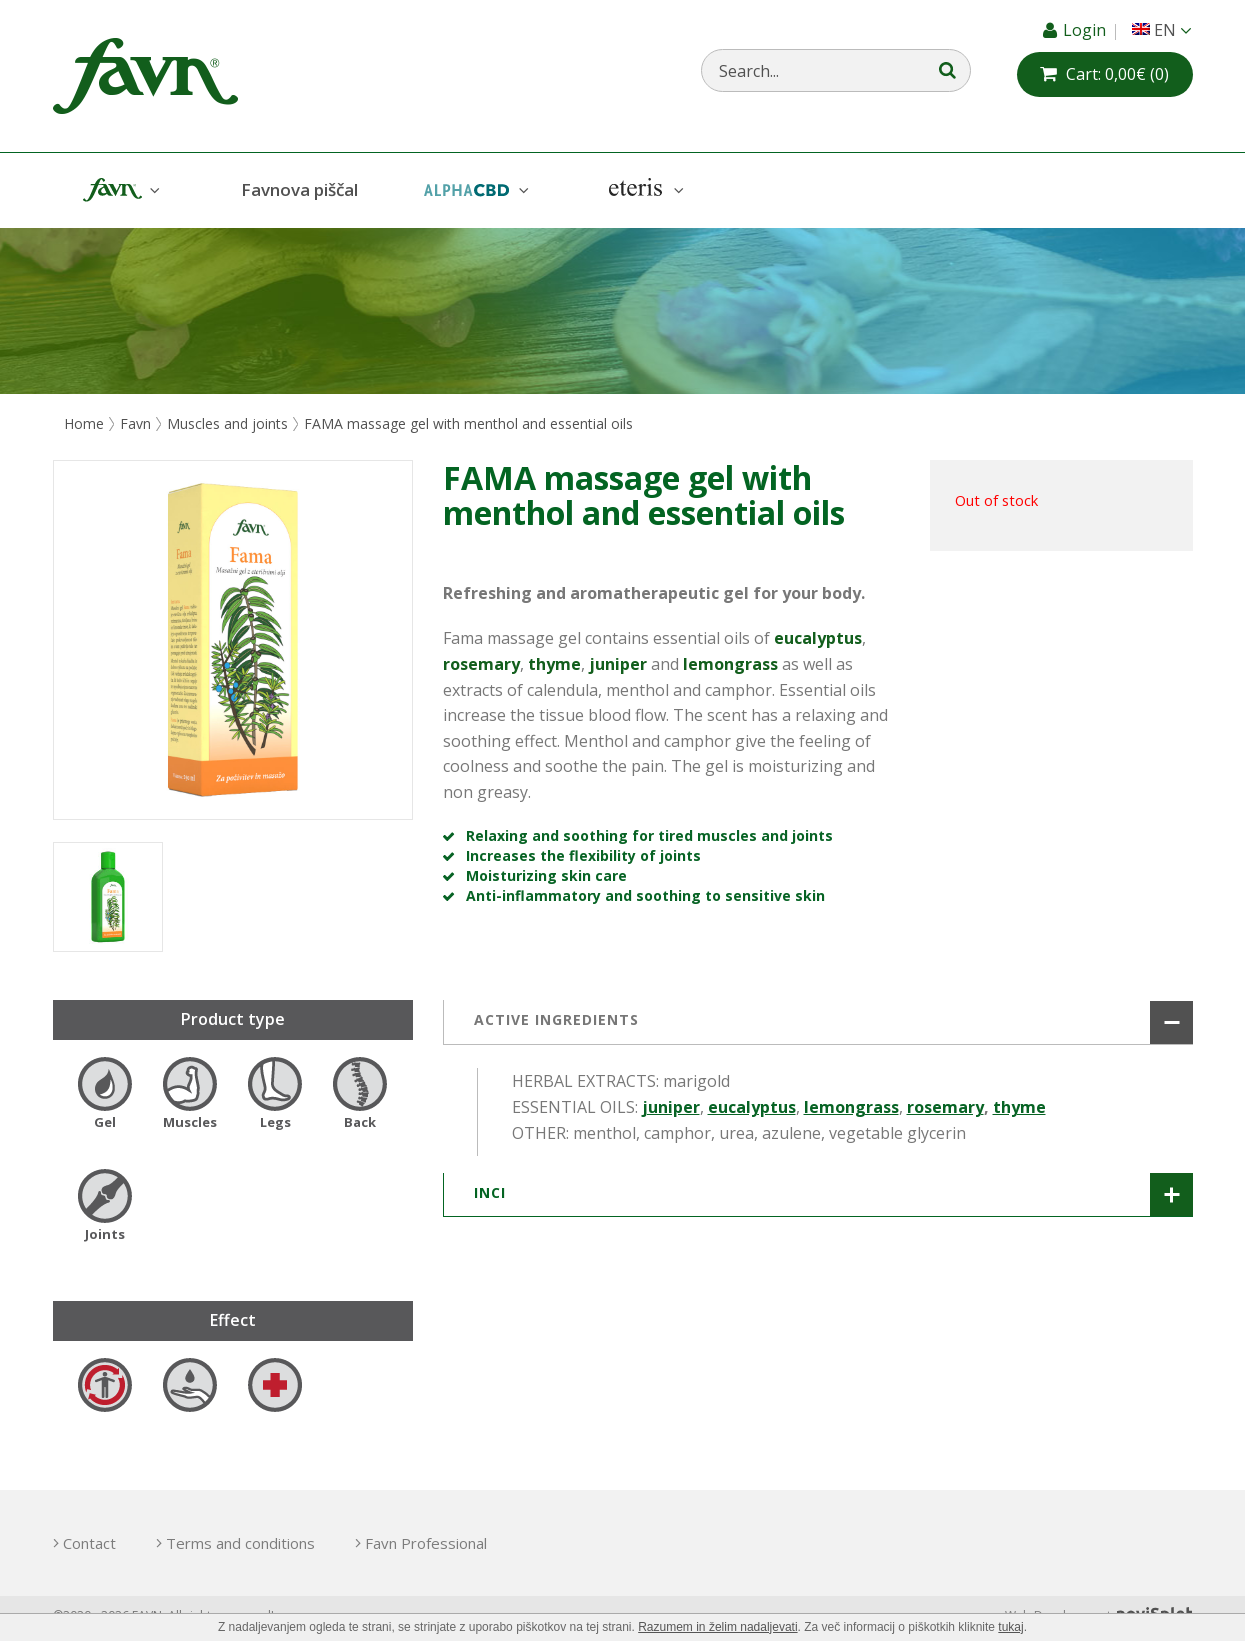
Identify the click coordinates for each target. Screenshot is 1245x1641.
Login (1086, 30)
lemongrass (851, 1107)
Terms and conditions (240, 1543)
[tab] (818, 1022)
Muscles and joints (227, 423)
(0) (1117, 74)
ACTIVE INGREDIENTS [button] (556, 1019)
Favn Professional (426, 1543)
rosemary (945, 1107)
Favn (119, 190)
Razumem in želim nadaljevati (717, 1627)
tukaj (1010, 1627)
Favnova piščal (299, 189)
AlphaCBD (474, 190)
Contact (89, 1543)
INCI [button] (490, 1192)
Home (84, 423)
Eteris (644, 190)
